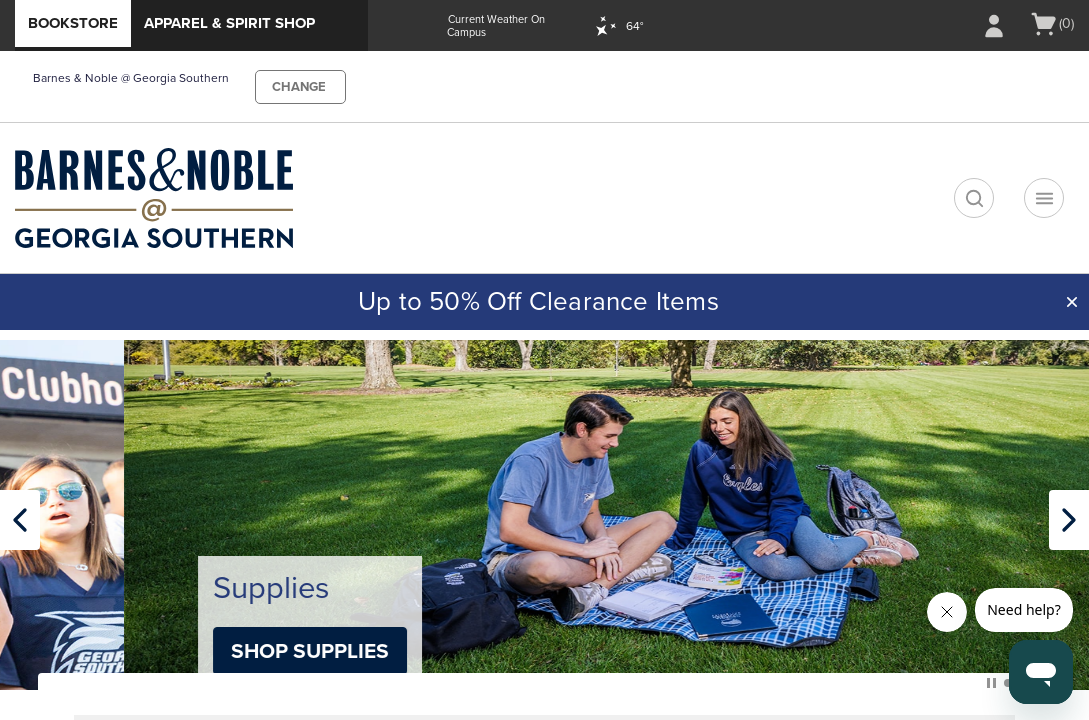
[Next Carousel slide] (1069, 520)
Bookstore (73, 23)
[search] (974, 198)
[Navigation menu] (1044, 198)
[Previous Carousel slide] (20, 520)
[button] (1072, 302)
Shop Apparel (181, 651)
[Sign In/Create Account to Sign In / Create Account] (994, 26)
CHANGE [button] (299, 87)
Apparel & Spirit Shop (229, 23)
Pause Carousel (991, 683)
